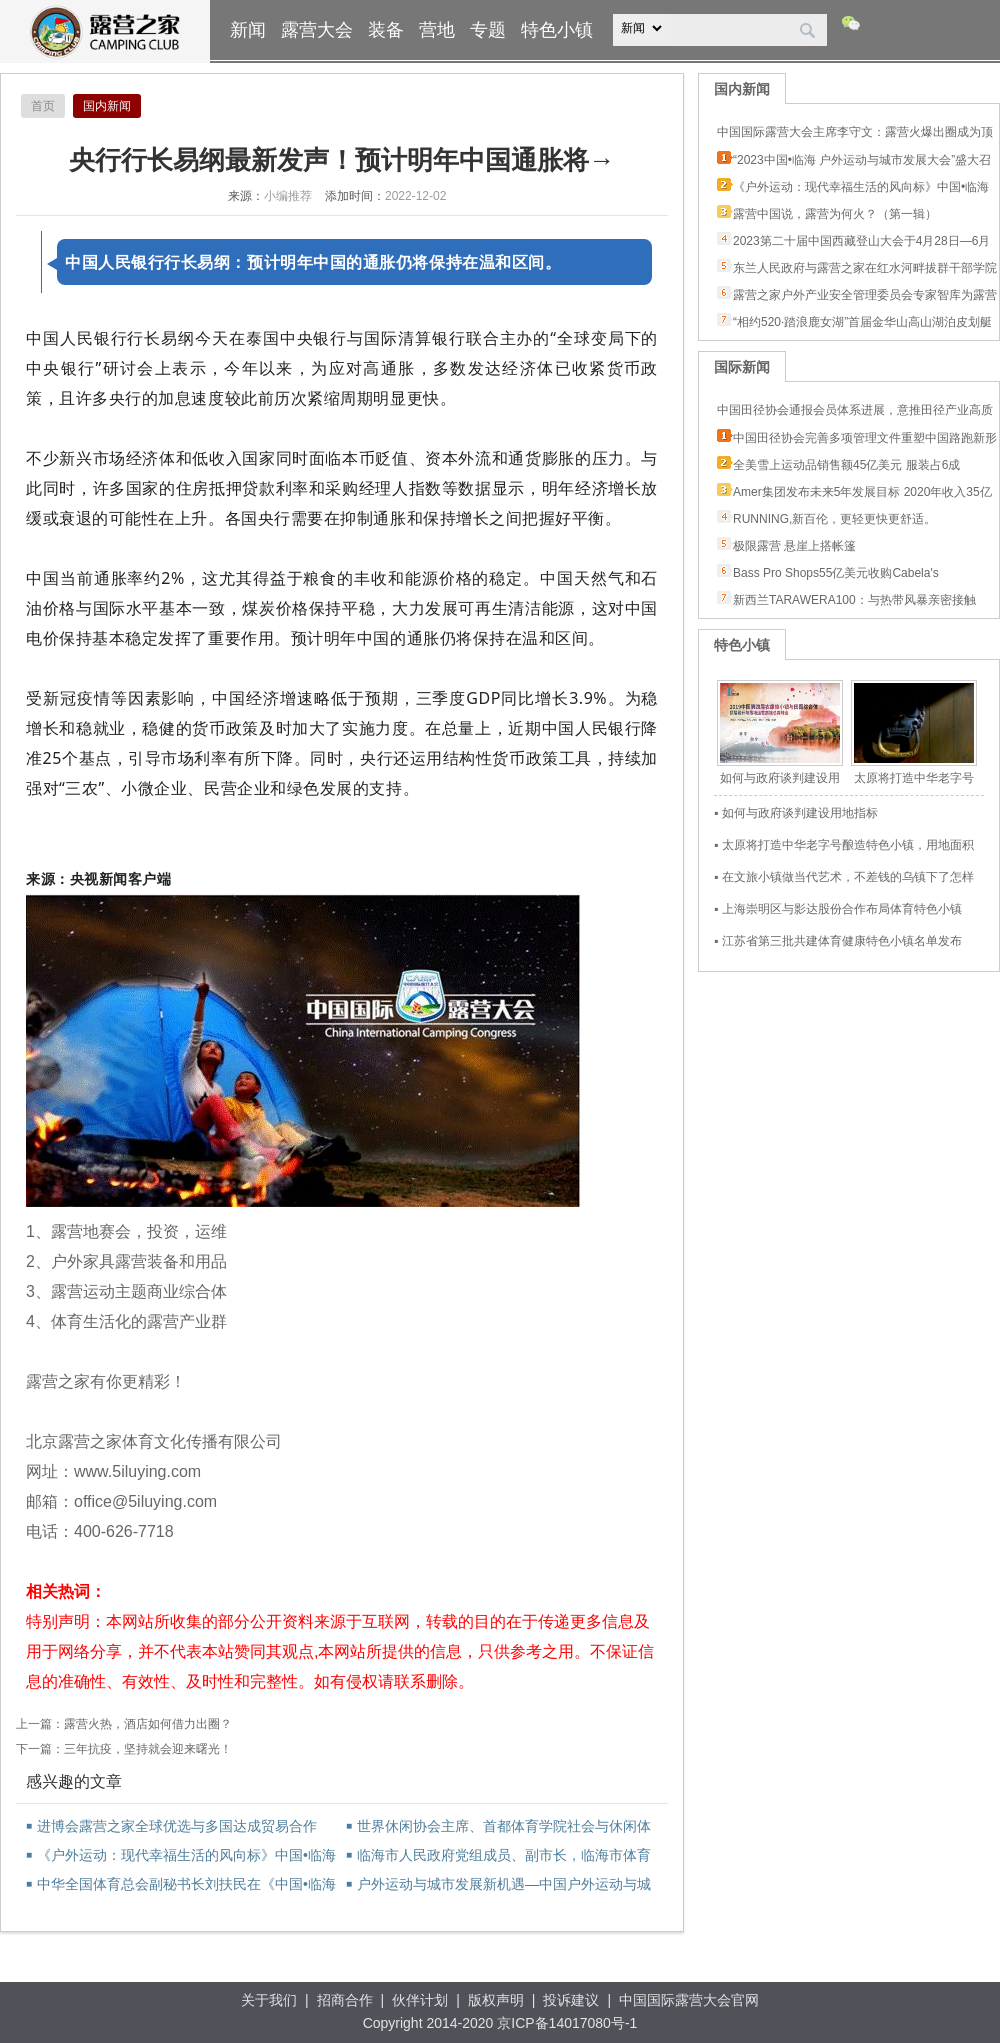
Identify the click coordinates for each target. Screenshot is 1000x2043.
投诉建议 (571, 2000)
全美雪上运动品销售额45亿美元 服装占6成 (846, 465)
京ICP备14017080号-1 (567, 2023)
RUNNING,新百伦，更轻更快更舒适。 (834, 519)
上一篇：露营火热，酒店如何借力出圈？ (124, 1724)
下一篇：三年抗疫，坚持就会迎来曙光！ (124, 1749)
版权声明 (496, 2000)
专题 (488, 30)
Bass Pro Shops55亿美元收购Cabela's (836, 573)
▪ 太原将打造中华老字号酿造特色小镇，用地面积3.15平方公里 (844, 847)
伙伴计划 (420, 2000)
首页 (43, 106)
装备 (386, 30)
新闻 (248, 30)
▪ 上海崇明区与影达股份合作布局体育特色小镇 (838, 909)
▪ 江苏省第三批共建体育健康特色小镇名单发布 (838, 941)
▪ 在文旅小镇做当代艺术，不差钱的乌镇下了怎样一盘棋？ (844, 879)
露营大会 (317, 30)
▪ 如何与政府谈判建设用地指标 (796, 813)
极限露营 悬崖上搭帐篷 (794, 546)
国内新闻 (107, 106)
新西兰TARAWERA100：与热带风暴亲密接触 (854, 600)
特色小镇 (557, 30)
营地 (437, 30)
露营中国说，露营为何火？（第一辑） (835, 214)
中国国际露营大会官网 (689, 2000)
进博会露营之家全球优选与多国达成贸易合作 (171, 1826)
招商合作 (345, 2000)
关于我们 (269, 2000)
